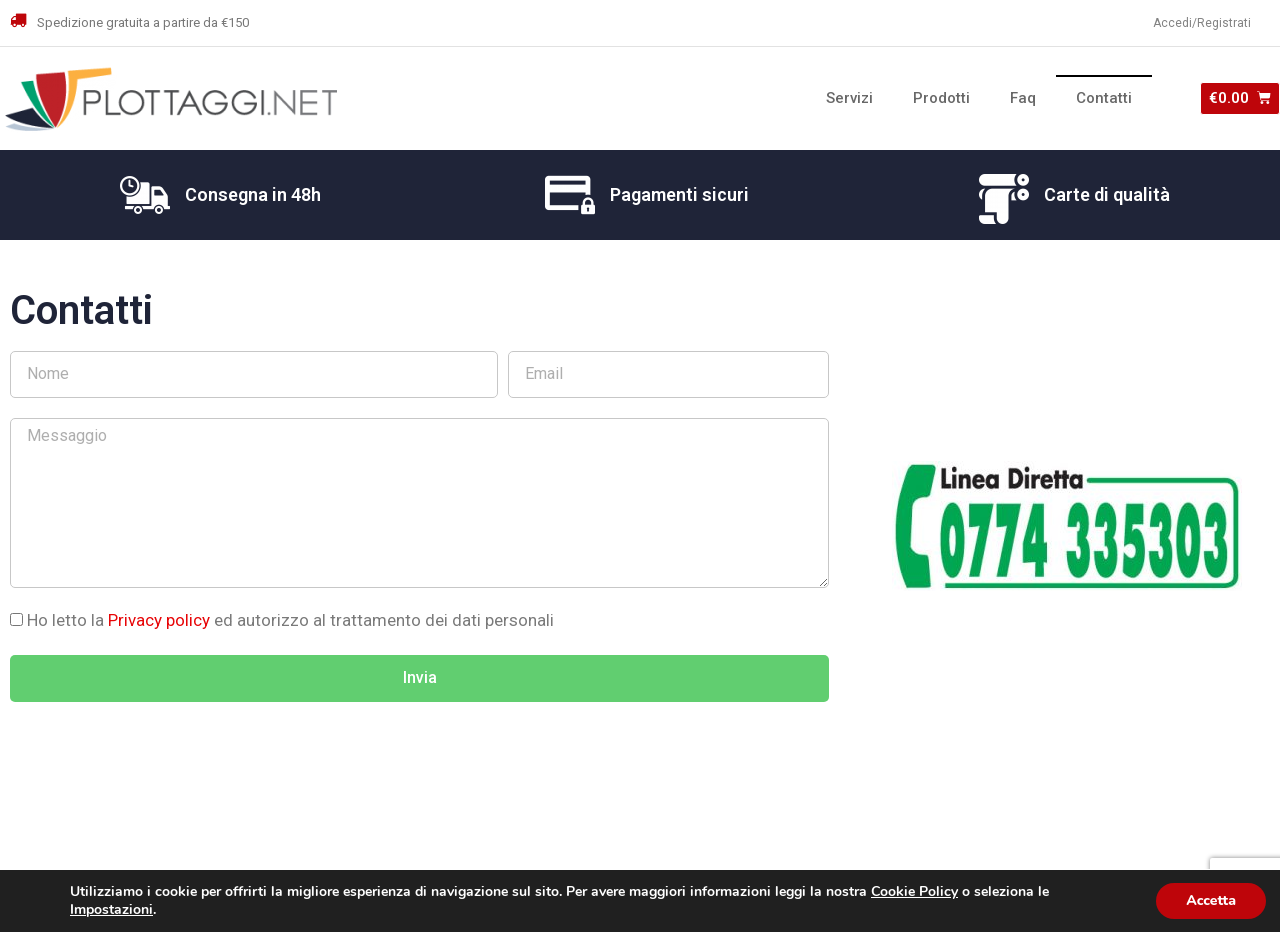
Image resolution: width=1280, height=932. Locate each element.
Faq (1023, 98)
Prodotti (941, 98)
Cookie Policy (914, 891)
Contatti (1104, 98)
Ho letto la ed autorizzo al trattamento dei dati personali (290, 620)
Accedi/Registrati (1202, 23)
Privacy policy (161, 620)
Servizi (849, 98)
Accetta (1211, 900)
